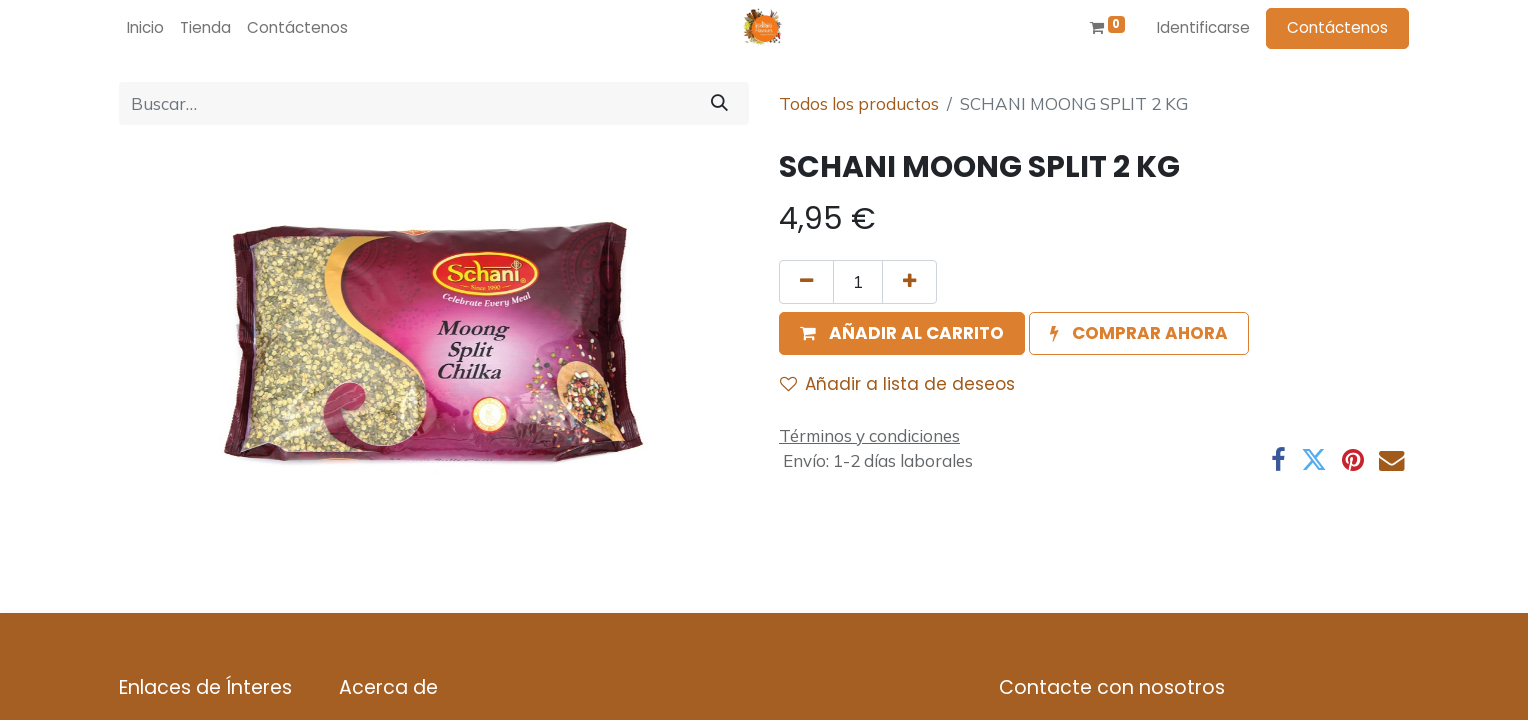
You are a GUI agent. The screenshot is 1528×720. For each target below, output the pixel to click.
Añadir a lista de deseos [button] (897, 384)
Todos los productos (859, 103)
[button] (902, 334)
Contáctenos (1337, 27)
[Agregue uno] (909, 282)
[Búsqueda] (719, 104)
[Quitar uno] (806, 282)
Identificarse (1203, 27)
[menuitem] (145, 28)
